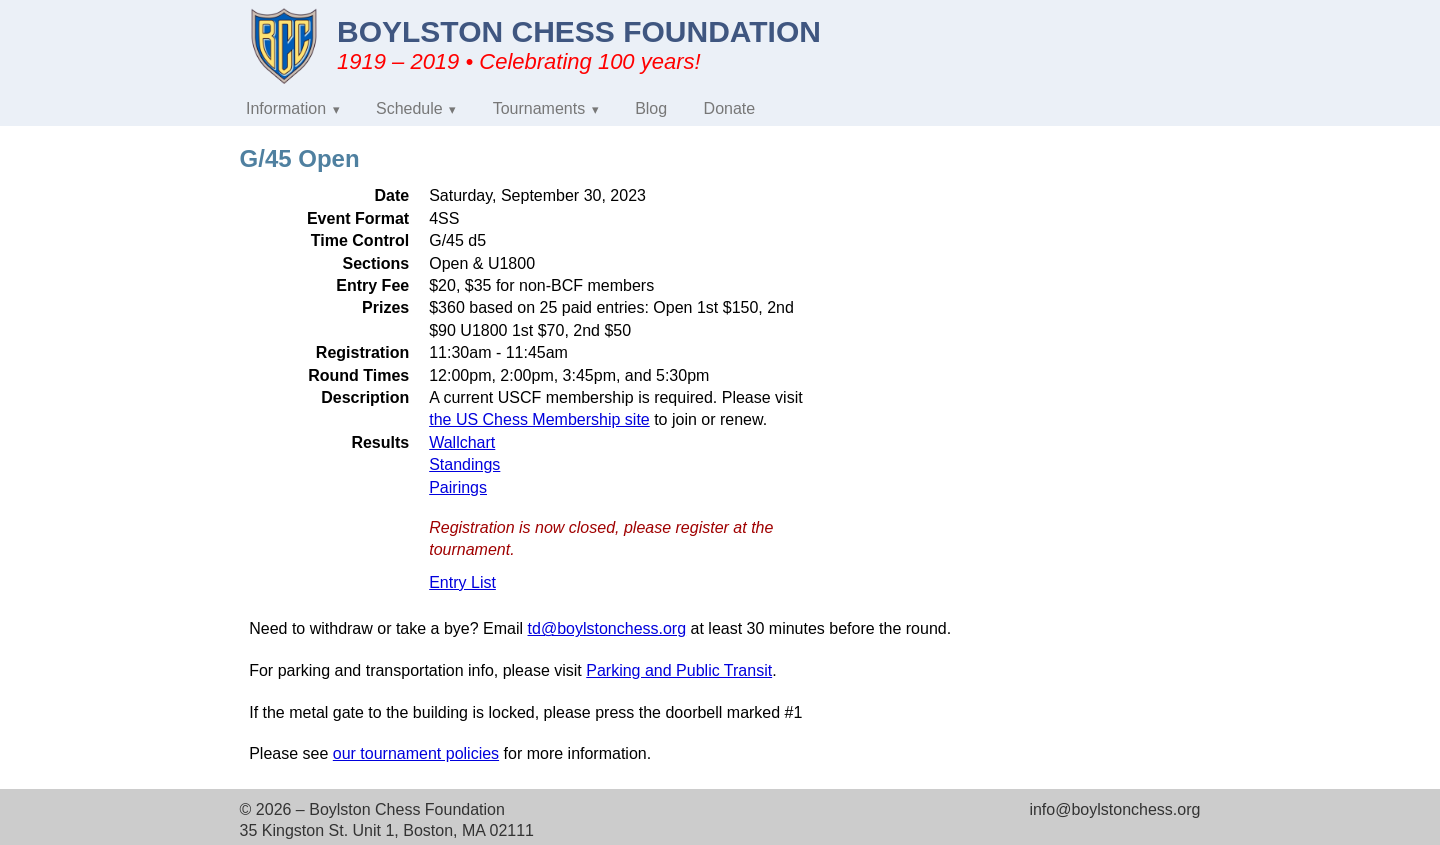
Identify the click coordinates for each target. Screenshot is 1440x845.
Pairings (458, 487)
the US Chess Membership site (539, 419)
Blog (651, 108)
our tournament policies (416, 753)
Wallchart (462, 442)
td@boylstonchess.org (607, 628)
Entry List (462, 582)
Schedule (409, 108)
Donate (730, 108)
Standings (464, 464)
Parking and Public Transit (679, 670)
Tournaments (539, 108)
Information (286, 108)
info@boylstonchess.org (1114, 809)
